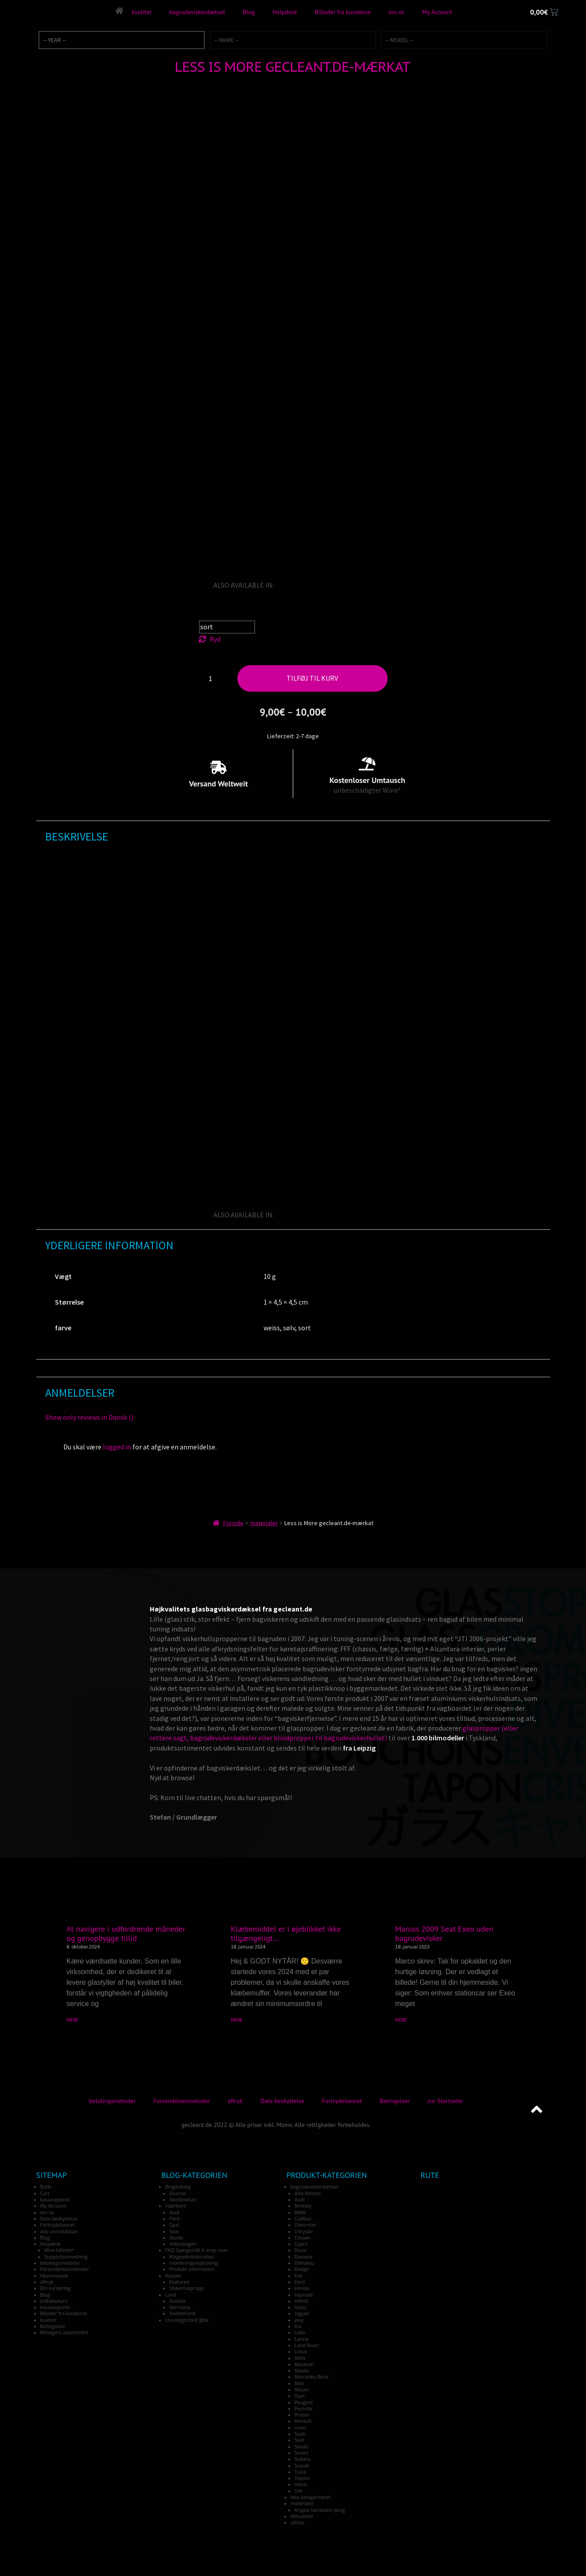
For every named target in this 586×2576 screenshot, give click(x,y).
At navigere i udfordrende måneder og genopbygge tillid (126, 1934)
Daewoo (303, 2257)
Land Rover (307, 2345)
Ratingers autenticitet (64, 2332)
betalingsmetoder (112, 2101)
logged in (117, 1446)
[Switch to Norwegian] (357, 585)
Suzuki (302, 2466)
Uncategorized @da (187, 2320)
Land (170, 2295)
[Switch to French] (307, 585)
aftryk (235, 2101)
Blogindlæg (177, 2187)
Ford (174, 2219)
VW (299, 2491)
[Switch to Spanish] (344, 585)
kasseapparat (55, 2199)
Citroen (302, 2238)
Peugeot (304, 2402)
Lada (300, 2332)
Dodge (302, 2269)
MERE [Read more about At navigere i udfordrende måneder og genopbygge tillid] (72, 2019)
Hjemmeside (54, 2276)
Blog (249, 12)
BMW (300, 2212)
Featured (179, 2282)
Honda (302, 2288)
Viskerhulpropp (186, 2288)
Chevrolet (305, 2225)
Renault (303, 2421)
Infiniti (301, 2301)
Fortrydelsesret (342, 2101)
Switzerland (182, 2313)
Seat (174, 2231)
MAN (300, 2358)
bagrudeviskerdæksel (197, 12)
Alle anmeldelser (59, 2231)
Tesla (300, 2472)
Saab (300, 2434)
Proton (302, 2415)
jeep (299, 2320)
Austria (177, 2301)
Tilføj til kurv (312, 678)
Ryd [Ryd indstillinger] (215, 639)
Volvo (301, 2484)
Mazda (302, 2370)
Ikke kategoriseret (310, 2497)
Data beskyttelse (282, 2101)
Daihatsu (304, 2263)
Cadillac (303, 2219)
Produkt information (192, 2269)
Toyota (302, 2478)
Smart (301, 2453)
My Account (437, 12)
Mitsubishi (302, 2516)
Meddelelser (183, 2199)
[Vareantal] (214, 678)
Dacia (301, 2250)
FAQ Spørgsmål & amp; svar (196, 2250)
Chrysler (304, 2231)
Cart (45, 2193)
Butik (45, 2187)
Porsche (304, 2409)
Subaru (302, 2459)
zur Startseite (445, 2101)
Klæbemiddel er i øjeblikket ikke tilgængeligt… (286, 1934)
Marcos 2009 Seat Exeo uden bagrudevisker (444, 1934)
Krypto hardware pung (320, 2510)
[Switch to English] (282, 585)
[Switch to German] (295, 585)
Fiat (299, 2276)
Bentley (303, 2206)
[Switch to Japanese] (332, 585)
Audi (174, 2212)
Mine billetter (59, 2250)
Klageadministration (191, 2257)
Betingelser (395, 2101)
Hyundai (304, 2295)
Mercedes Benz (311, 2377)
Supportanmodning (66, 2257)
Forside (233, 1523)
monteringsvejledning (193, 2263)
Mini (299, 2383)
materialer (264, 1523)
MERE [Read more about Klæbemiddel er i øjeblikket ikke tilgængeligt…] (237, 2019)
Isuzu (300, 2307)
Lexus (301, 2351)
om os (396, 12)
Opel (174, 2225)
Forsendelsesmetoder (181, 2101)
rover (301, 2428)
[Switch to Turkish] (369, 585)
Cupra (301, 2244)
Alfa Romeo (308, 2193)
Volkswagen (182, 2244)
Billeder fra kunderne (342, 12)
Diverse (177, 2193)
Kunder (173, 2276)
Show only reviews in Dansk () (89, 1417)
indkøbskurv (53, 2301)
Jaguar (302, 2313)
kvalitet (141, 12)
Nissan (302, 2389)
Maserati (304, 2364)
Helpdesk (284, 12)
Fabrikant (175, 2206)
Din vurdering (55, 2288)
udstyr (298, 2522)
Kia (298, 2326)
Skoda (176, 2238)
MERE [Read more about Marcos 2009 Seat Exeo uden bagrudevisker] (401, 2019)
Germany (179, 2307)
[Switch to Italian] (319, 585)
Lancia (302, 2339)
